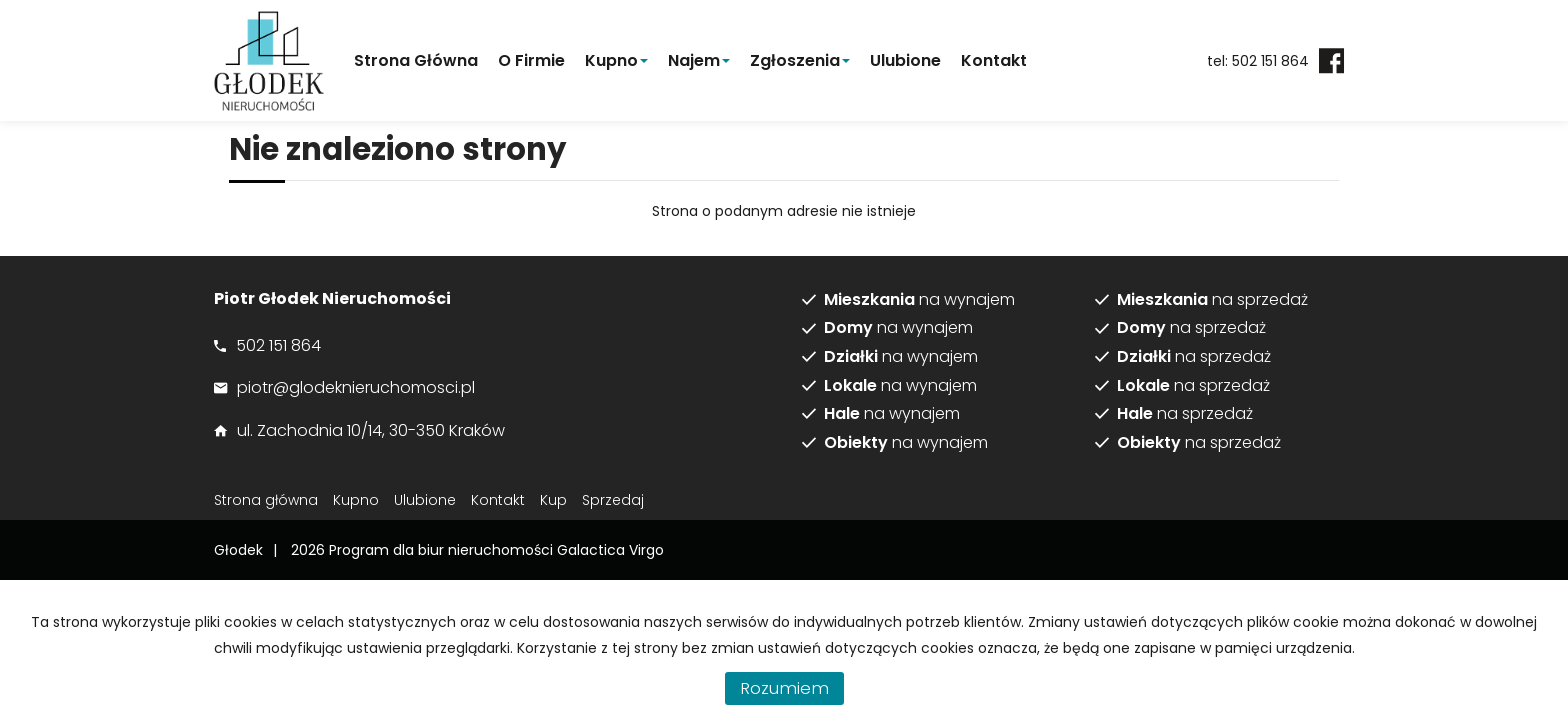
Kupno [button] (616, 60)
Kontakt (994, 60)
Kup (553, 500)
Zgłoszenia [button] (800, 60)
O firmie (531, 60)
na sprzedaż (1212, 300)
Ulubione (905, 60)
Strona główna (416, 60)
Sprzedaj (613, 500)
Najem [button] (699, 60)
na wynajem (919, 300)
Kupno (356, 500)
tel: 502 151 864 (1258, 61)
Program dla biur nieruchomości (443, 550)
